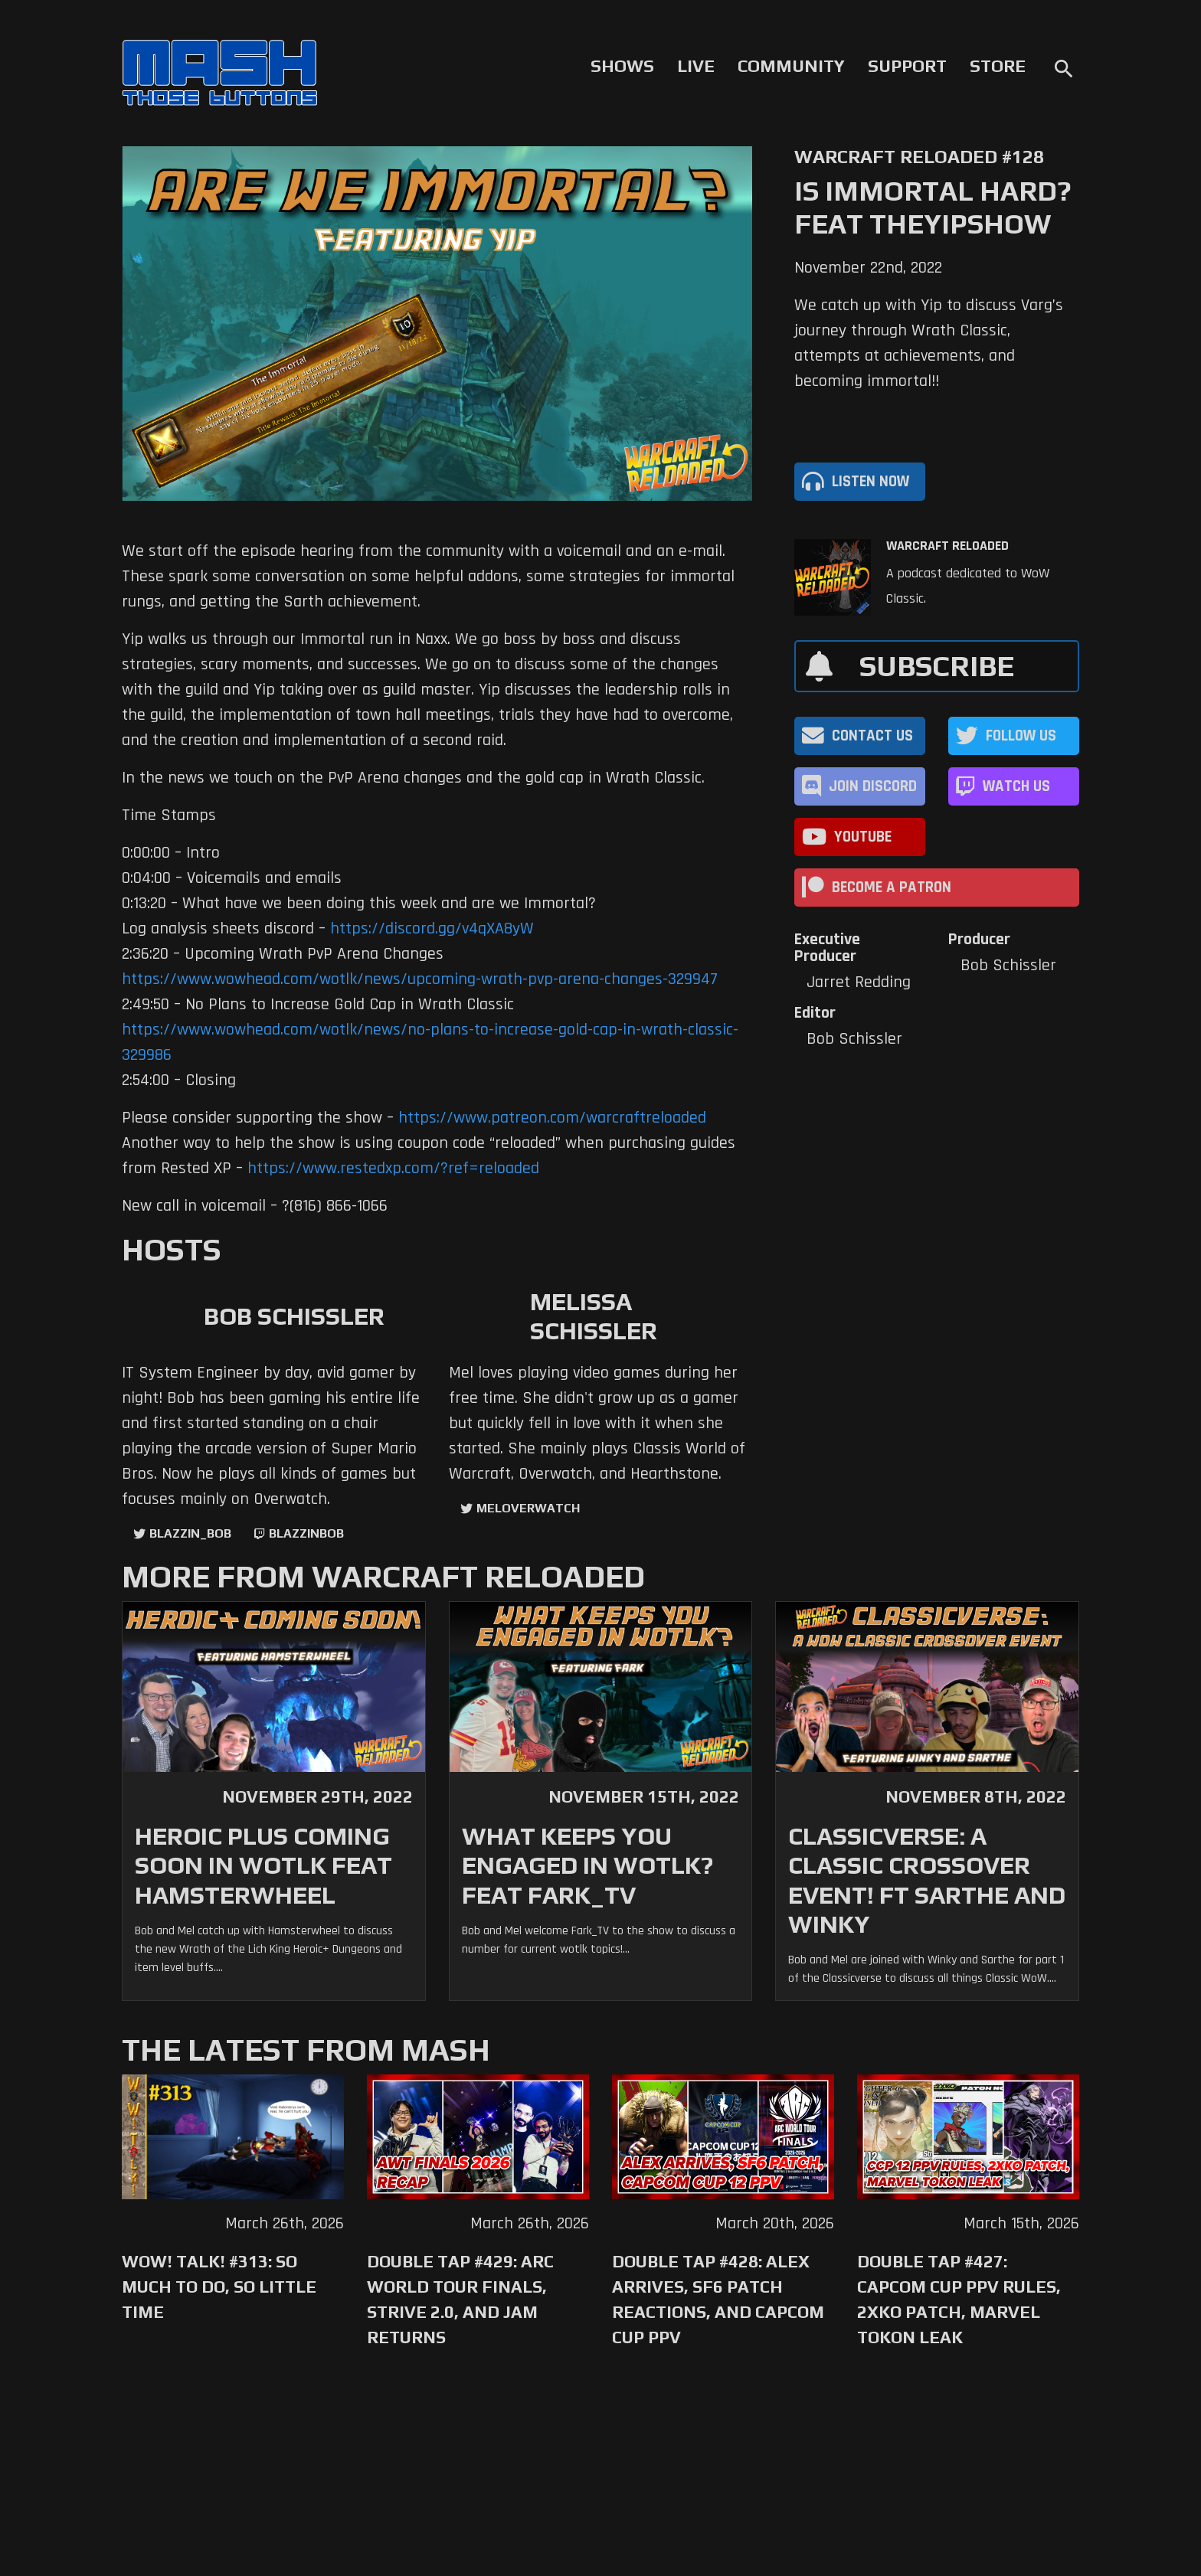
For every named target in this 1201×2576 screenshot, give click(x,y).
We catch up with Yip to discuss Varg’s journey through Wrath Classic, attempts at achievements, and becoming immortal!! (928, 343)
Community (791, 66)
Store (998, 66)
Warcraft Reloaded (947, 546)
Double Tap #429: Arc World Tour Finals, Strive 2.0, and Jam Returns (460, 2299)
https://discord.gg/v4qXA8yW (432, 929)
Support (907, 66)
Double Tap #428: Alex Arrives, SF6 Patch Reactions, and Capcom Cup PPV (718, 2299)
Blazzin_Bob (190, 1533)
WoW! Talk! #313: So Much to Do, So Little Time (219, 2286)
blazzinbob (306, 1533)
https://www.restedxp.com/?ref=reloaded (393, 1168)
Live (696, 66)
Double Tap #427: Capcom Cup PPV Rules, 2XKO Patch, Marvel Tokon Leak (959, 2299)
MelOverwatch (528, 1508)
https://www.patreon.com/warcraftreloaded (552, 1118)
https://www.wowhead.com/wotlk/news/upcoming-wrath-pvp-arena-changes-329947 (420, 979)
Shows (622, 66)
